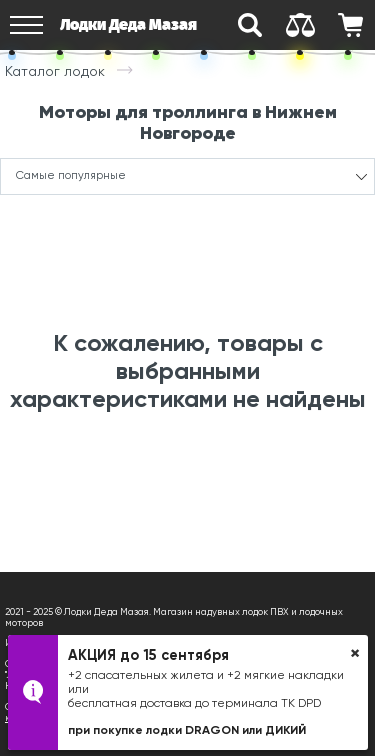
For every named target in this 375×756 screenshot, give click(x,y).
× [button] (355, 653)
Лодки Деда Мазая (128, 24)
